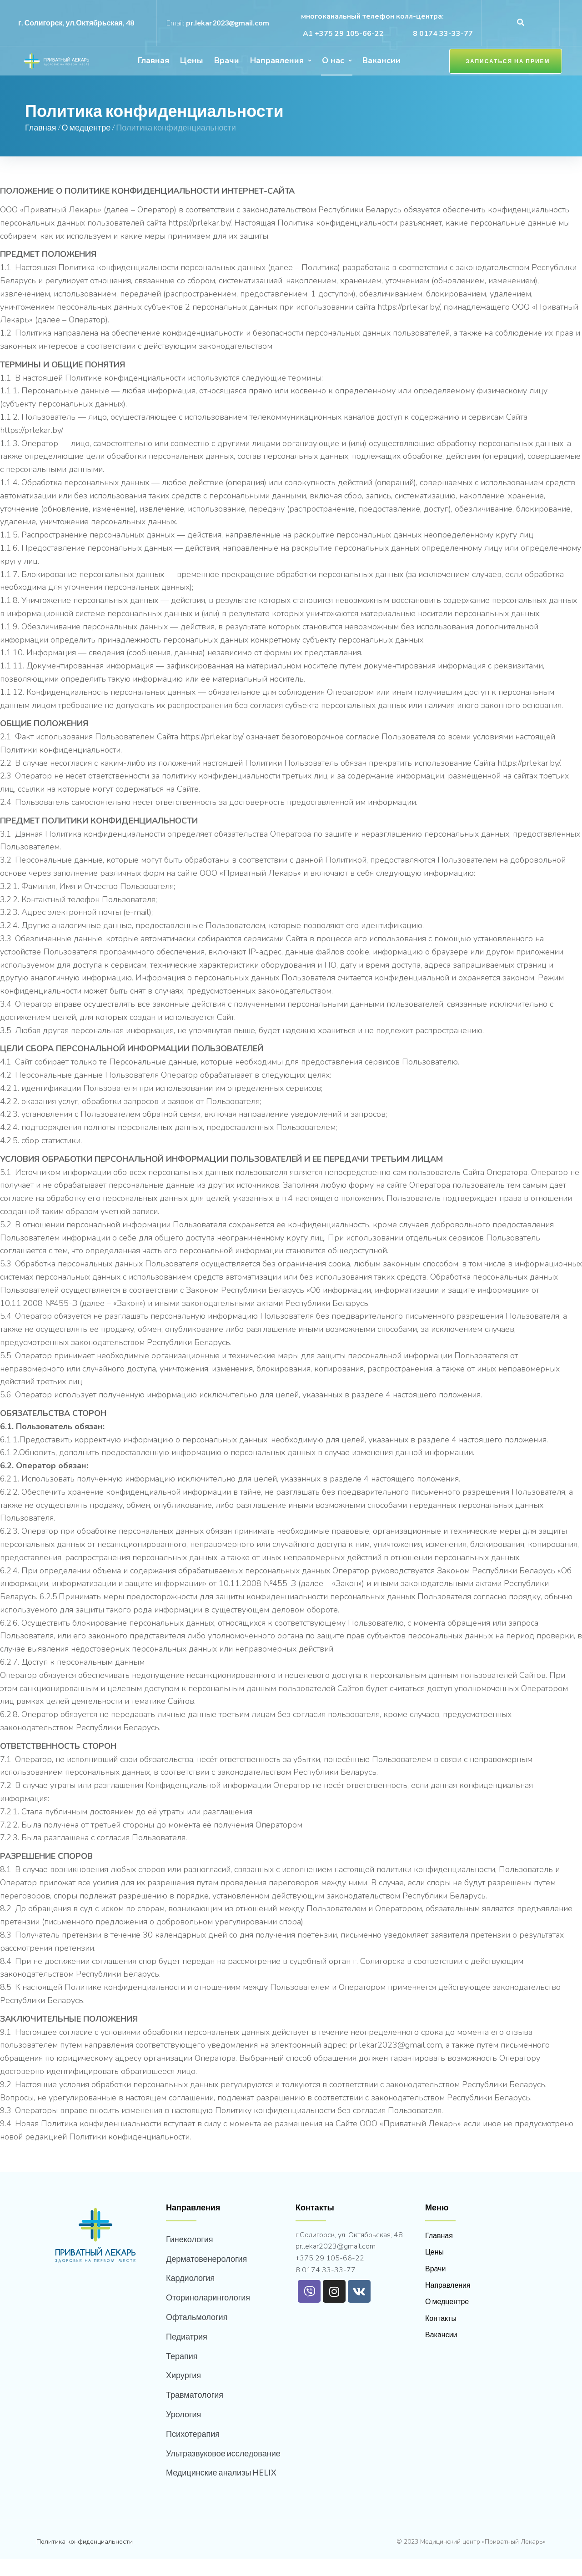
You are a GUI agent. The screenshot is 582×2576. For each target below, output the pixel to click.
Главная (40, 145)
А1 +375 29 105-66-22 (342, 34)
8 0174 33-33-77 (443, 34)
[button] (503, 69)
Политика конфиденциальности (84, 2559)
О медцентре (86, 145)
